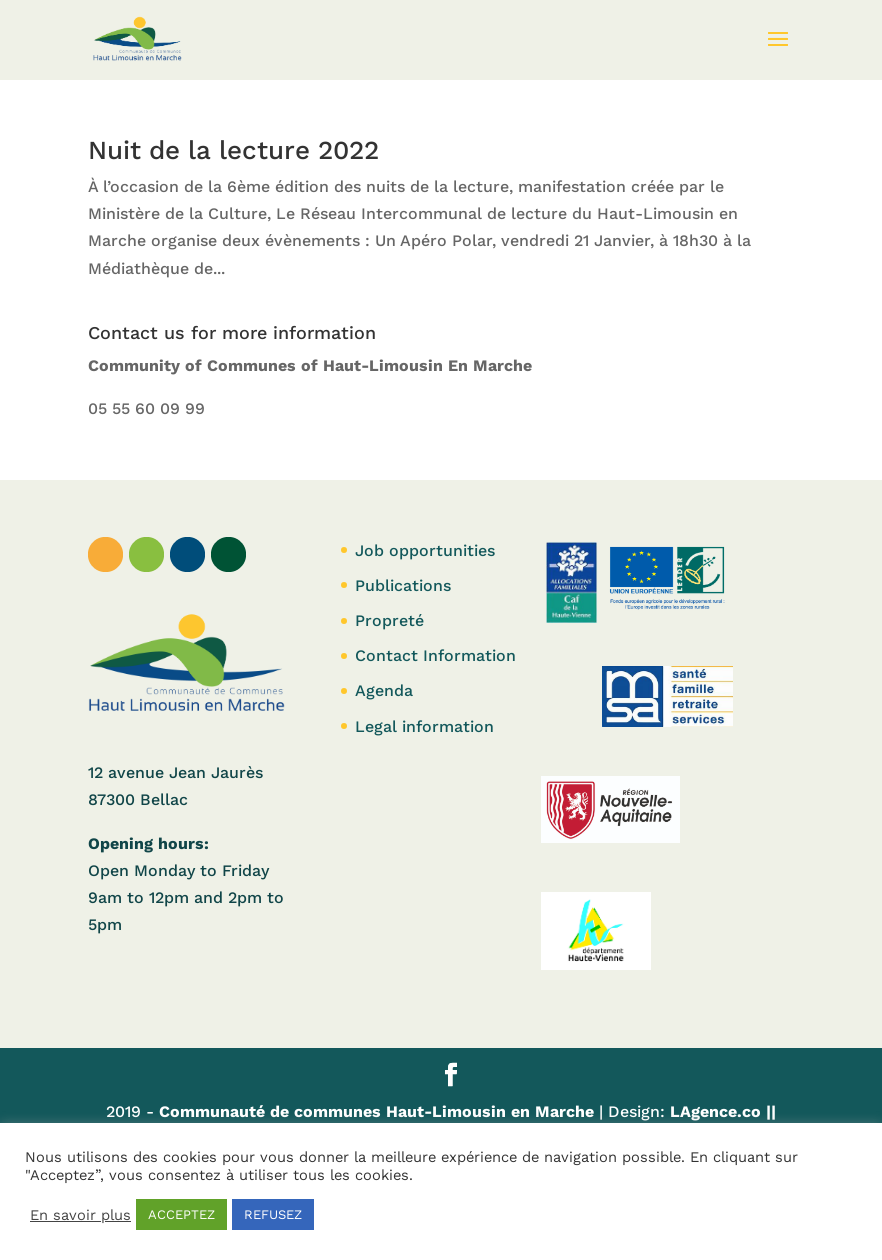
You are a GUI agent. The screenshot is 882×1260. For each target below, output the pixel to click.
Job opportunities (425, 550)
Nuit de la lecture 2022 (233, 150)
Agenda (384, 690)
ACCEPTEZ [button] (181, 1214)
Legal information (424, 726)
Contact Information (435, 655)
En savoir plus (80, 1215)
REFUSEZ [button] (273, 1214)
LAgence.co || (720, 1111)
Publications (403, 585)
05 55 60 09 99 (146, 408)
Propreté (389, 620)
